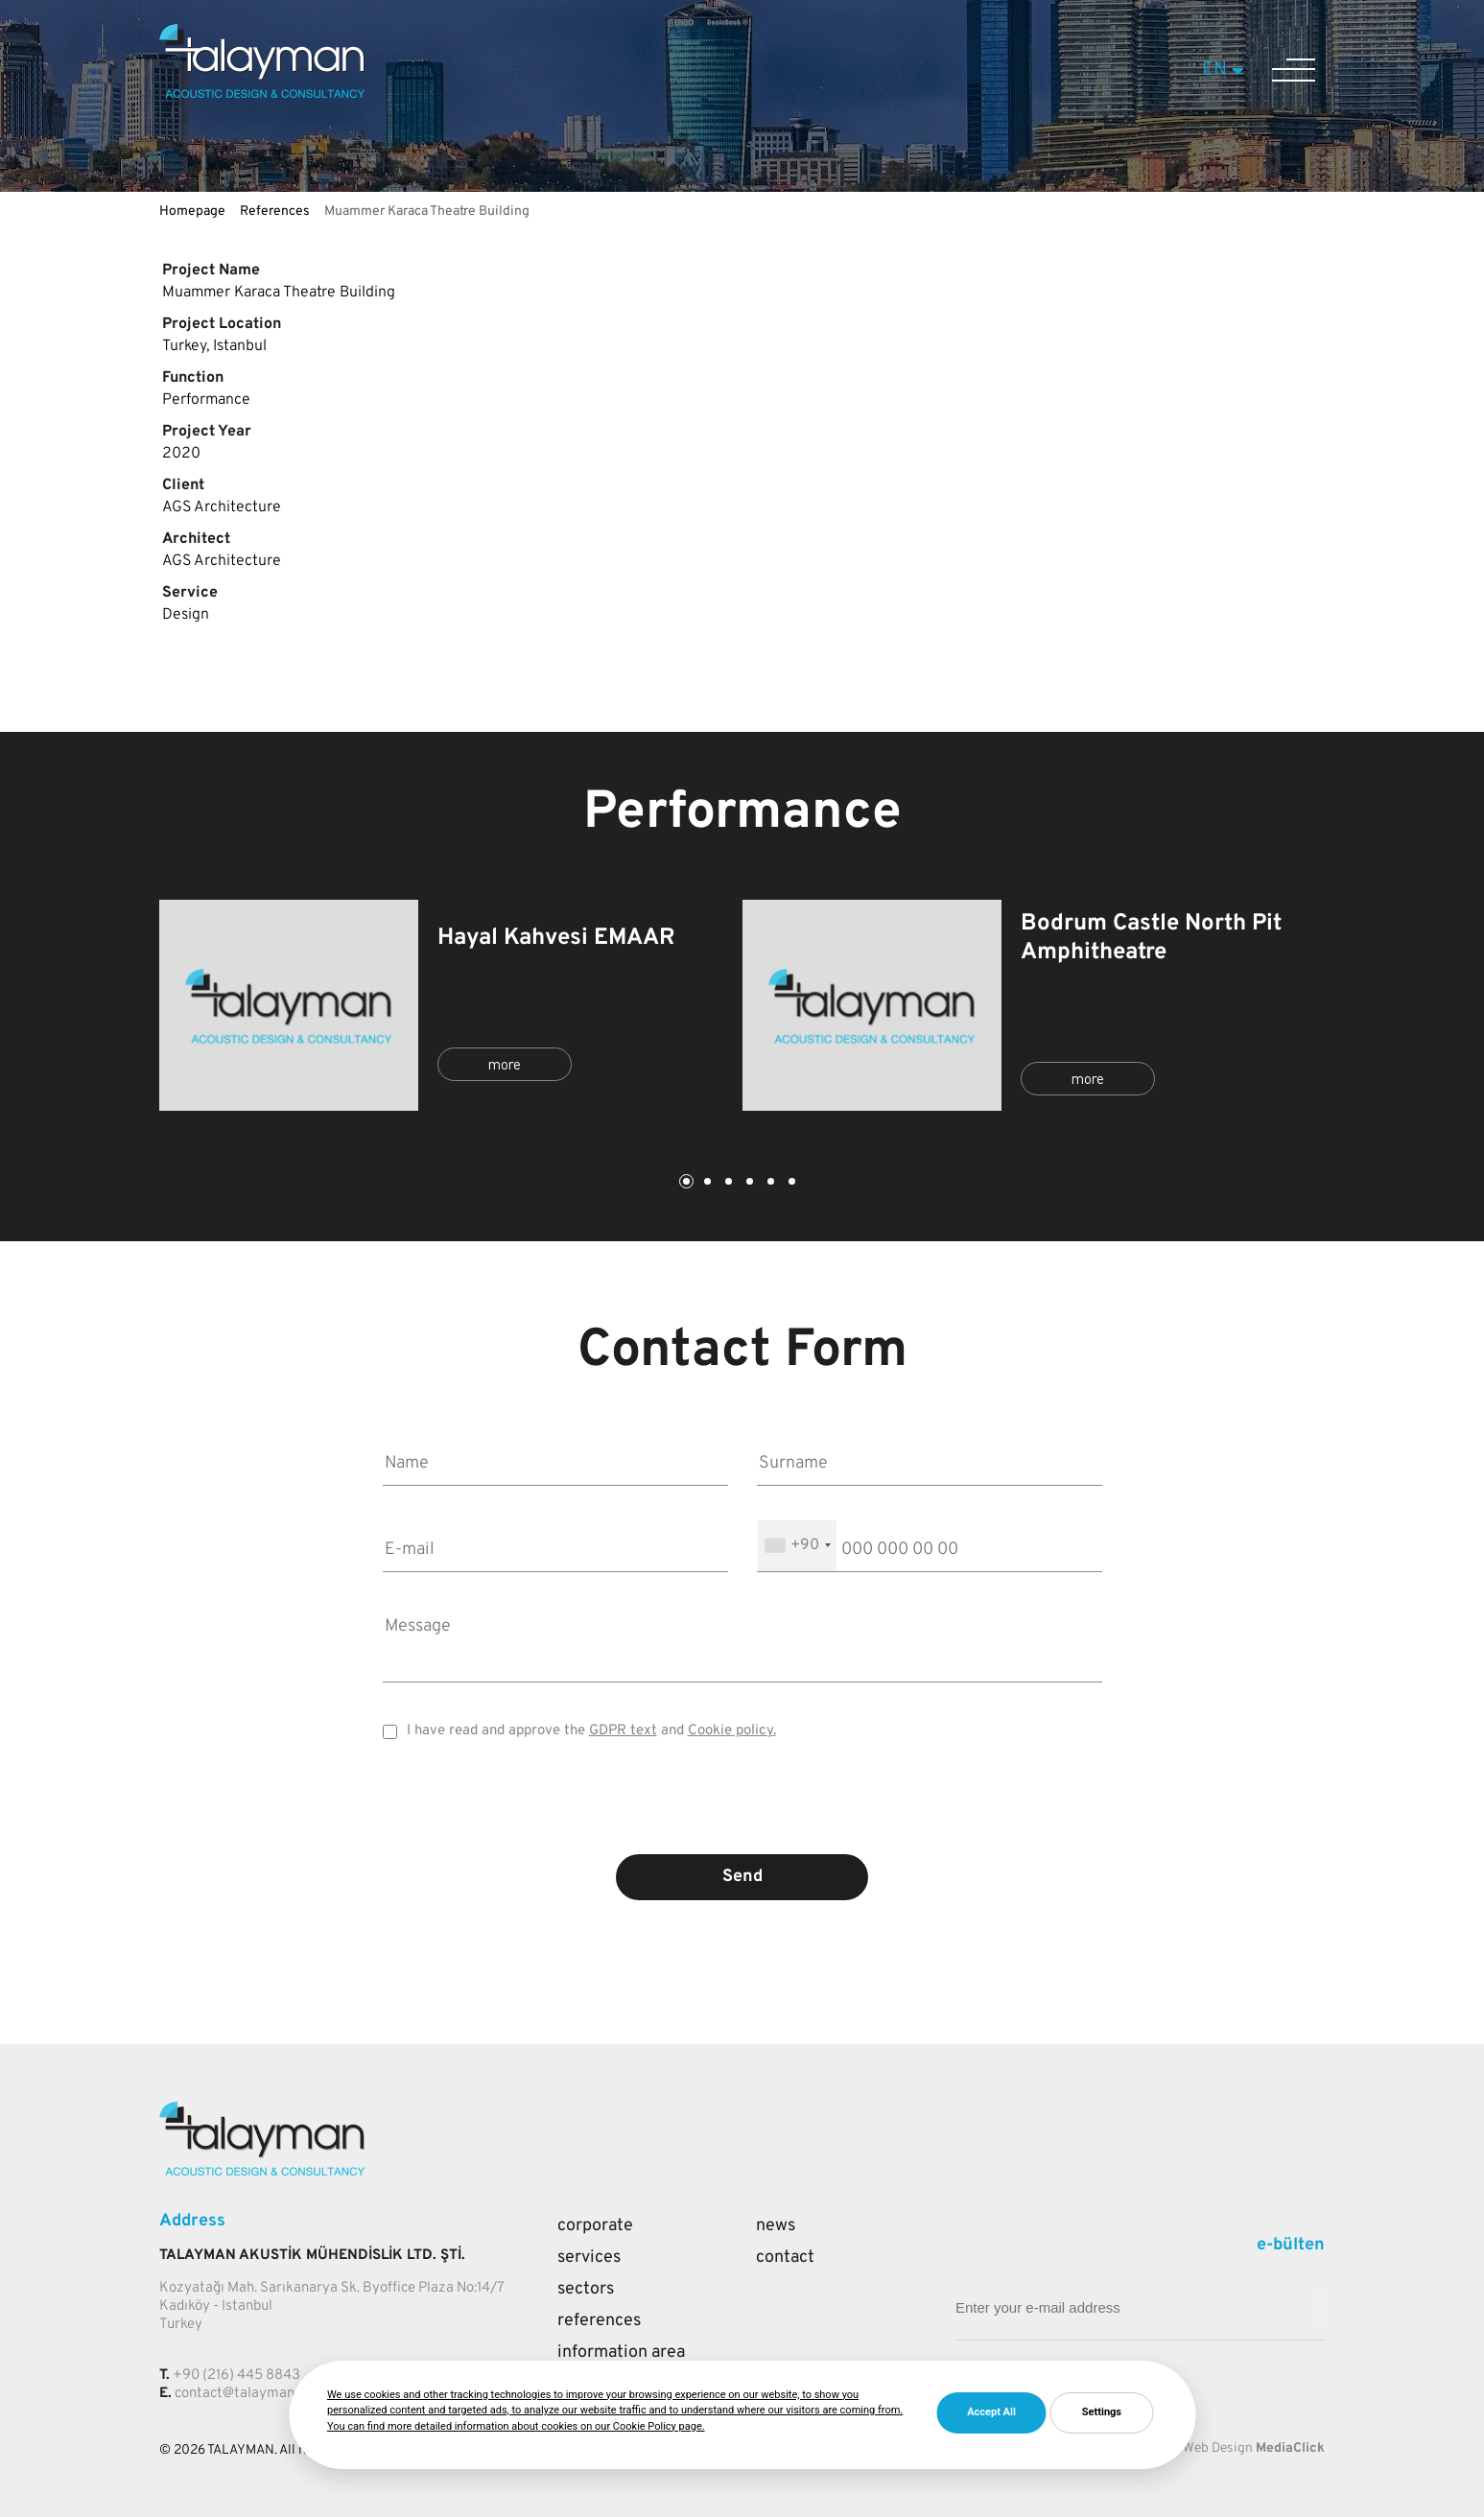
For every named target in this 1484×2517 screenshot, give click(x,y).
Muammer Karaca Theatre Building (427, 211)
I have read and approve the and (591, 1731)
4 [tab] (748, 1183)
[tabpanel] (450, 1005)
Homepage (192, 211)
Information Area (621, 2352)
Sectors (585, 2289)
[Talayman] (262, 94)
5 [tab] (769, 1183)
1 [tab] (685, 1183)
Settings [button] (1101, 2412)
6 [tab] (790, 1183)
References (275, 211)
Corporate (595, 2226)
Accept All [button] (991, 2412)
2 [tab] (706, 1183)
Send (742, 1877)
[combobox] (797, 1545)
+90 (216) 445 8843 (236, 2375)
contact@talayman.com (249, 2394)
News (775, 2226)
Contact (785, 2257)
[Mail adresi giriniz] (1319, 2308)
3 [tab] (727, 1183)
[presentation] (742, 1811)
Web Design (1218, 2448)
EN (1225, 70)
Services (589, 2257)
